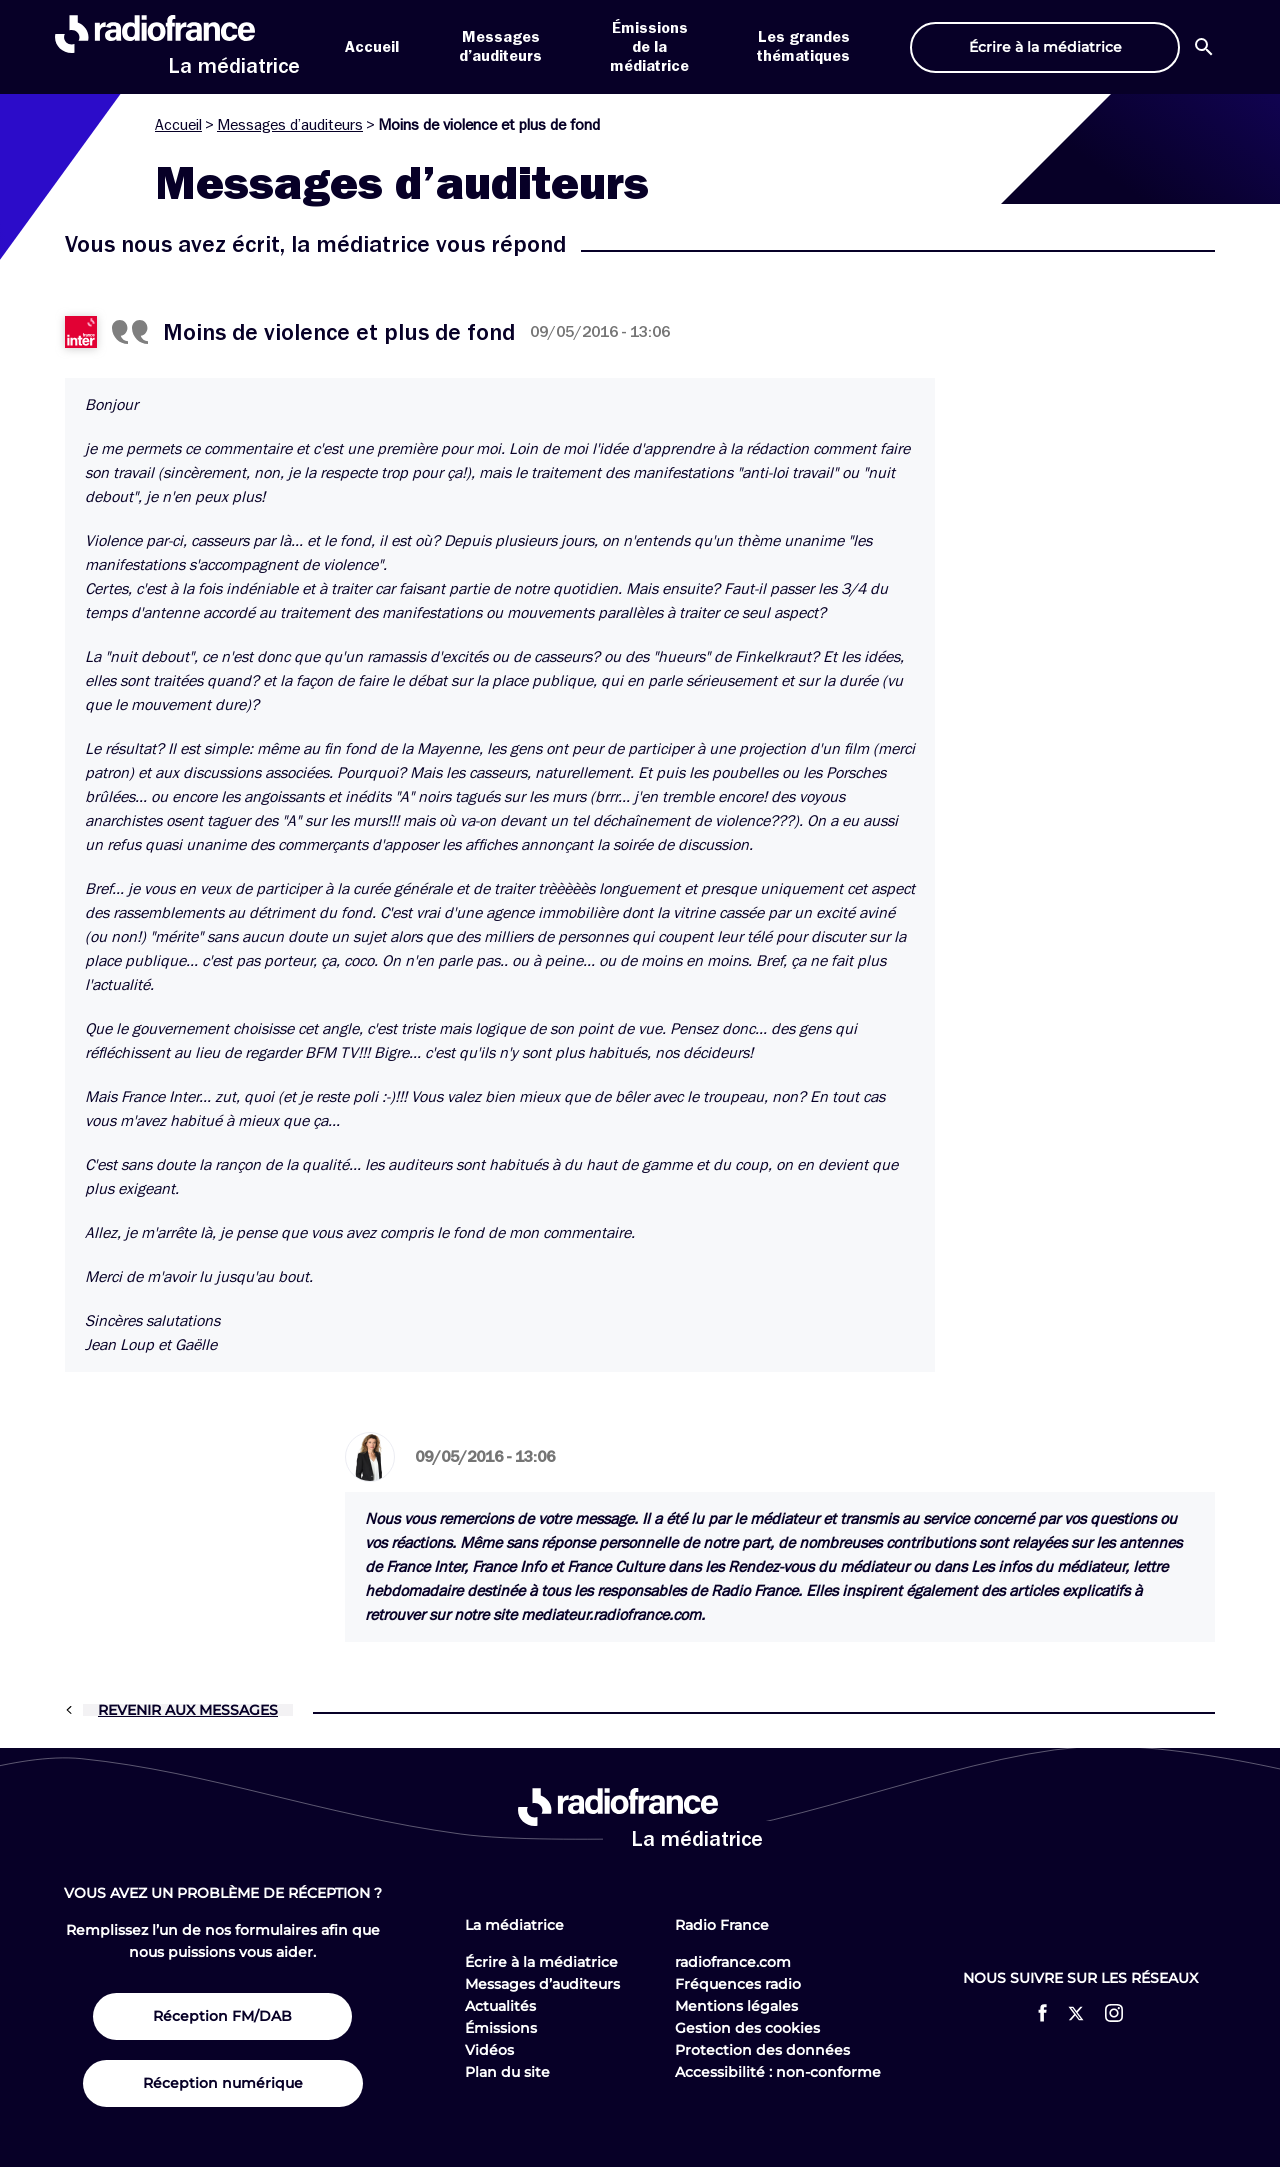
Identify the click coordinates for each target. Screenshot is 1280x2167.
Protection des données (762, 2050)
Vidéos (489, 2050)
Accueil (372, 47)
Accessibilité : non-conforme (778, 2072)
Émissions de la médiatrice (649, 47)
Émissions (501, 2028)
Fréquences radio (738, 1984)
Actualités (500, 2006)
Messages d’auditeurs (290, 125)
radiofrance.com (733, 1962)
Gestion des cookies (747, 2028)
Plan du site (507, 2072)
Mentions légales (736, 2006)
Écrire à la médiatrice (541, 1962)
